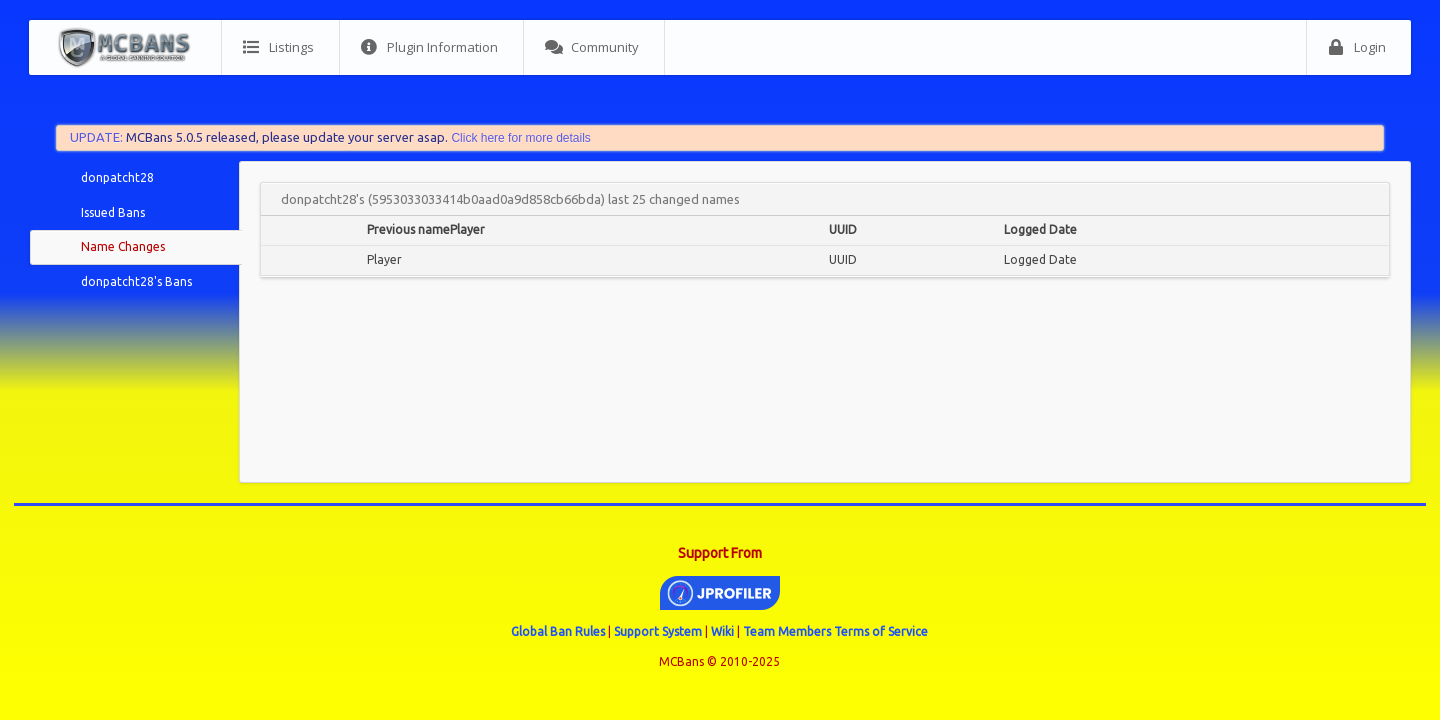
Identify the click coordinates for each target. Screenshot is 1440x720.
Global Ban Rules (558, 631)
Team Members (787, 631)
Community (592, 47)
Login (1357, 47)
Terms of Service (881, 631)
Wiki (722, 631)
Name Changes (123, 246)
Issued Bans (113, 212)
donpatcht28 (117, 177)
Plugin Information (429, 47)
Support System (658, 631)
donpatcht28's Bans (136, 281)
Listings (278, 47)
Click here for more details (520, 138)
